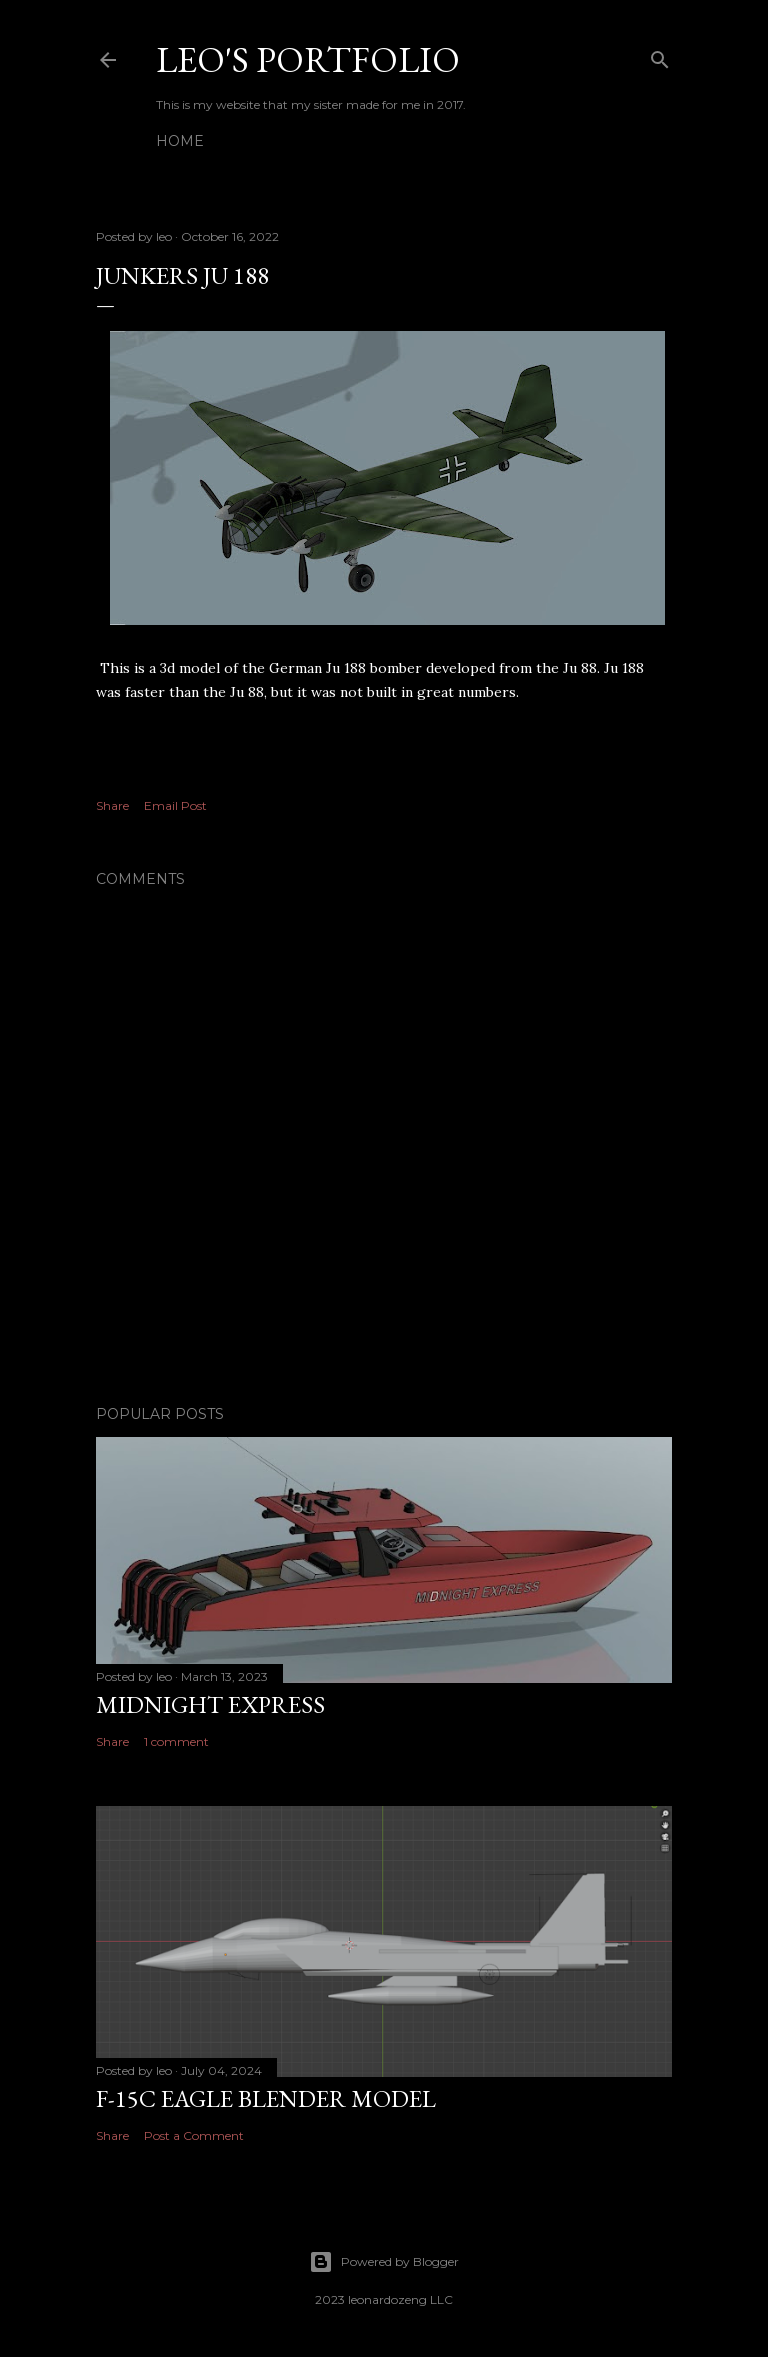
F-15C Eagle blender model (266, 2098)
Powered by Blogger (384, 2262)
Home (180, 141)
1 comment (176, 1741)
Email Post (175, 805)
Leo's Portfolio (308, 59)
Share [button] (112, 805)
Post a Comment (194, 2135)
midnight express (210, 1704)
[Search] (660, 55)
